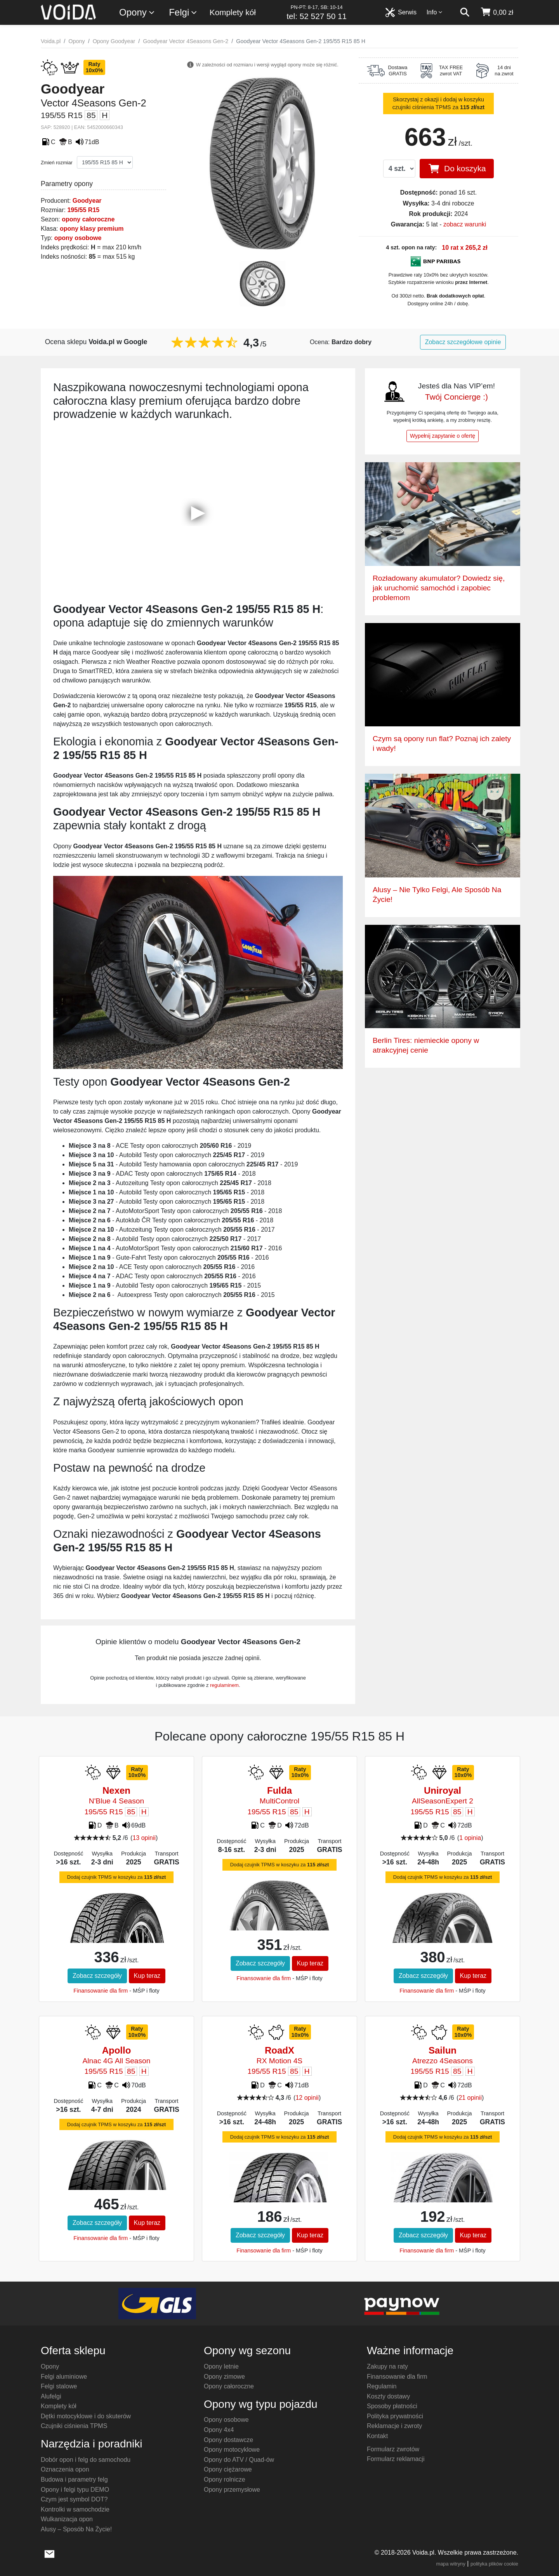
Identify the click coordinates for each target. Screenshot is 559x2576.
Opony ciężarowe (228, 2469)
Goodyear (87, 200)
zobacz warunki (464, 224)
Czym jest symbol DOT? (74, 2499)
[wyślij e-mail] (49, 2553)
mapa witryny (450, 2564)
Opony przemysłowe (232, 2489)
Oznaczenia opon (65, 2469)
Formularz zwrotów (393, 2449)
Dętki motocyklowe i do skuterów (86, 2416)
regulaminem (224, 1685)
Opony (137, 12)
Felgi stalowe (59, 2386)
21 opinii (470, 2097)
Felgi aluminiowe (64, 2376)
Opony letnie (221, 2366)
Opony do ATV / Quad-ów (239, 2459)
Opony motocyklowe (232, 2449)
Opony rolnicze (224, 2479)
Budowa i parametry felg (74, 2479)
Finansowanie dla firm (100, 1991)
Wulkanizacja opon (67, 2519)
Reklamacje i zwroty (394, 2426)
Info (435, 12)
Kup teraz (147, 1975)
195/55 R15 (83, 210)
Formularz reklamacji (395, 2459)
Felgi (183, 12)
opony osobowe (78, 238)
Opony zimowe (224, 2376)
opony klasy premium (92, 228)
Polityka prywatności (395, 2416)
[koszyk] (496, 12)
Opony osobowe (226, 2419)
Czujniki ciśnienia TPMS (74, 2426)
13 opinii (144, 1838)
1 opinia (470, 1838)
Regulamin (381, 2386)
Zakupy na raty (387, 2366)
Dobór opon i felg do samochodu (85, 2459)
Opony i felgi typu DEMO (75, 2489)
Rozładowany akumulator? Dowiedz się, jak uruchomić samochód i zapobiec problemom (439, 588)
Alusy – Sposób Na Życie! (76, 2529)
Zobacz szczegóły (97, 1975)
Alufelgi (51, 2396)
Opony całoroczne (229, 2386)
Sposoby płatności (392, 2406)
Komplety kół (233, 12)
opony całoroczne (88, 219)
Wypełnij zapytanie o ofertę (442, 436)
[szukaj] (464, 12)
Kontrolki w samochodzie (75, 2509)
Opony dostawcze (228, 2440)
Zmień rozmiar (57, 162)
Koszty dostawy (388, 2396)
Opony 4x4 (219, 2429)
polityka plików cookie (494, 2564)
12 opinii (307, 2097)
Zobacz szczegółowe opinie (463, 342)
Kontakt (377, 2436)
